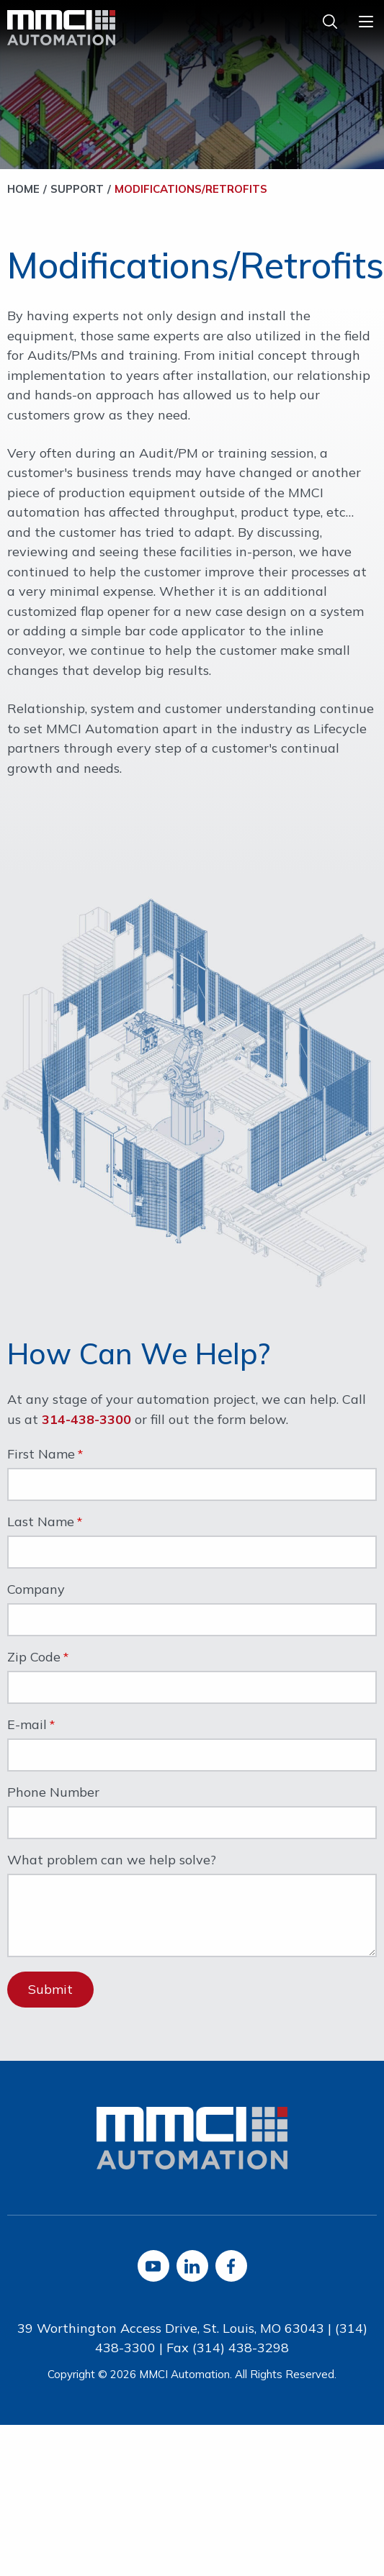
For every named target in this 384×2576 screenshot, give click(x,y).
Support (77, 189)
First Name (41, 1455)
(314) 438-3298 (240, 2347)
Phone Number (53, 1793)
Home (23, 189)
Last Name (40, 1522)
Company (36, 1590)
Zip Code (34, 1658)
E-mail (27, 1725)
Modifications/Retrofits (191, 189)
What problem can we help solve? (111, 1861)
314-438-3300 (86, 1419)
